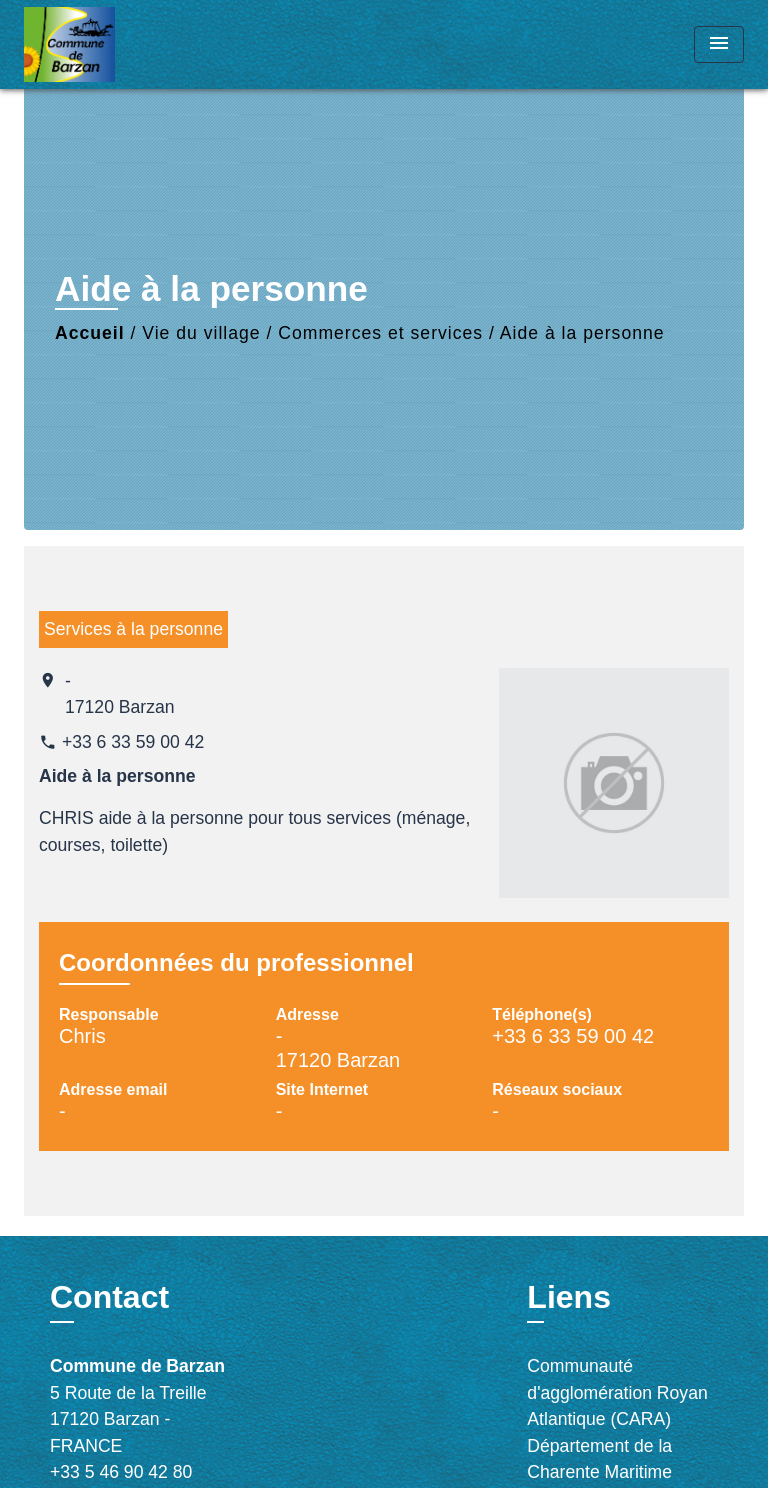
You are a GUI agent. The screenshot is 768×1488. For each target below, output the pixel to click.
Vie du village (201, 333)
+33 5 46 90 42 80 (121, 1472)
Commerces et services (380, 333)
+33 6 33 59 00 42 (133, 742)
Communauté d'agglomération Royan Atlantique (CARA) (617, 1392)
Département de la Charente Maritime (599, 1459)
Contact (109, 1297)
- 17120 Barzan (120, 694)
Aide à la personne (582, 333)
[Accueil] (99, 44)
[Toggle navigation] (719, 44)
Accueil (90, 333)
